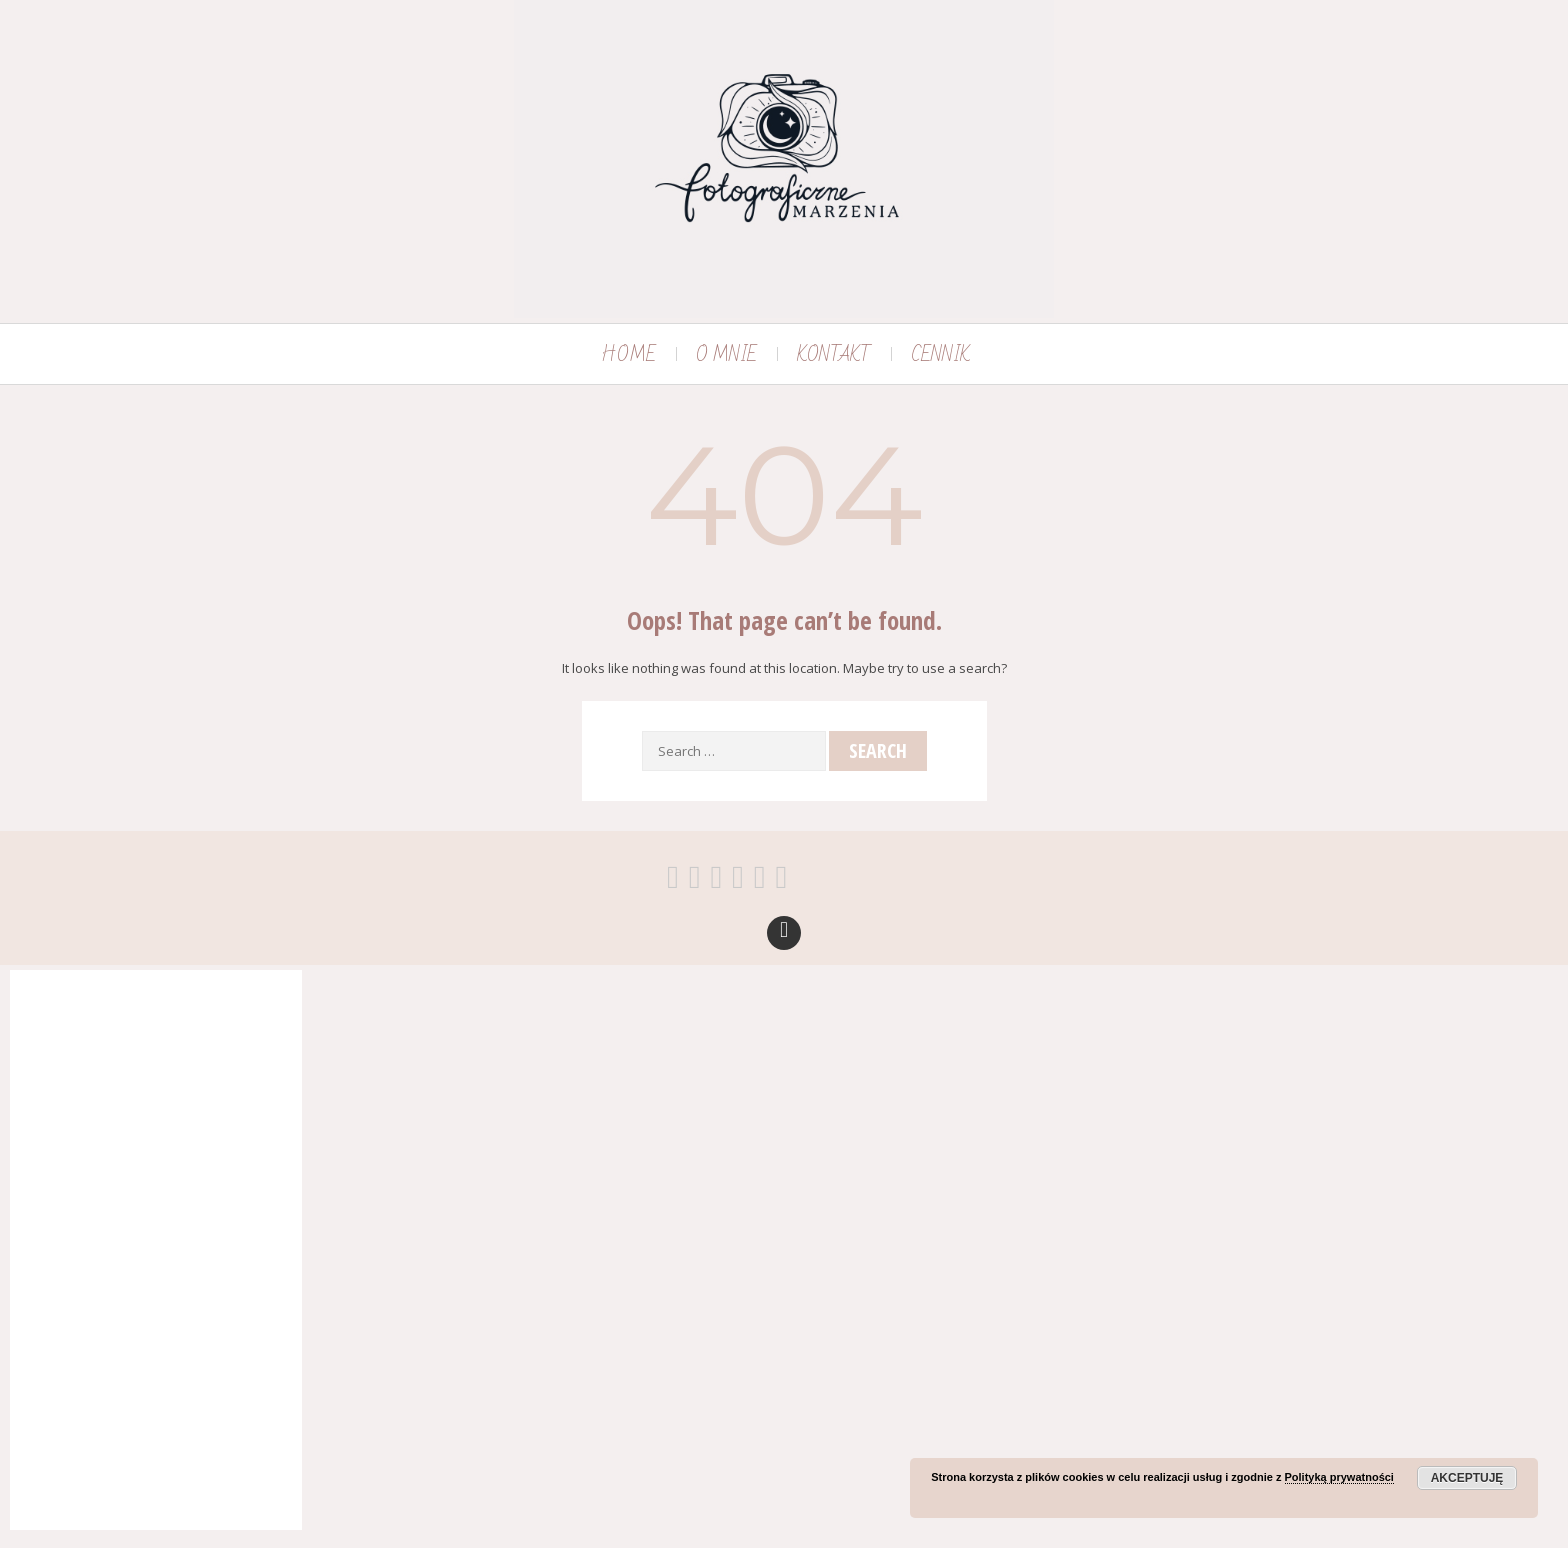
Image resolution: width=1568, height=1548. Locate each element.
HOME (628, 355)
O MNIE (726, 355)
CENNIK (940, 355)
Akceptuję (1467, 1478)
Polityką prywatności (1339, 1477)
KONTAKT (834, 355)
